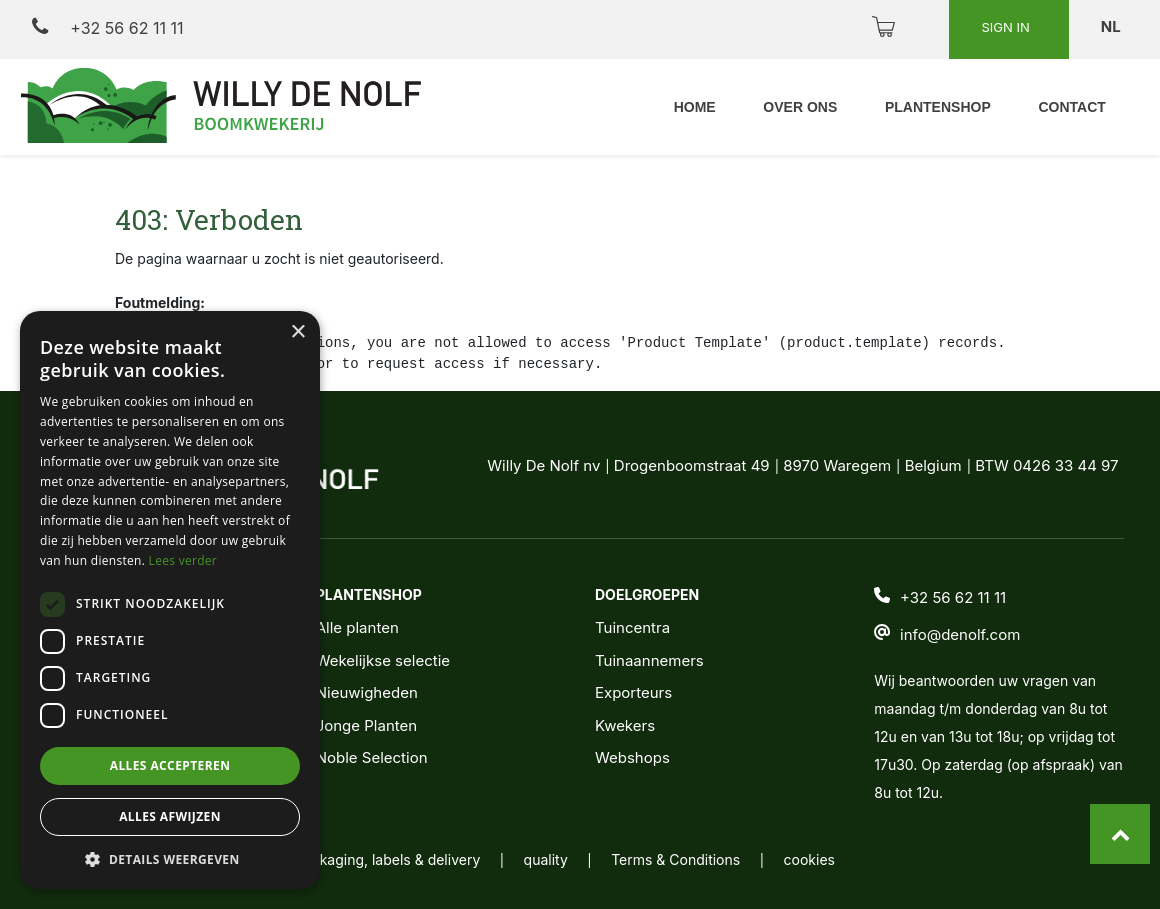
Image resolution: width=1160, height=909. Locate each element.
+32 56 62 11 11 (107, 27)
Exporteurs (633, 692)
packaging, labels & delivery (387, 859)
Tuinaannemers (649, 660)
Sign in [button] (1007, 27)
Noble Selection (372, 757)
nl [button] (1112, 26)
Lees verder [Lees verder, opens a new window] (183, 560)
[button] (170, 859)
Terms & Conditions (675, 859)
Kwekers (625, 725)
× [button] (297, 332)
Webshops (632, 757)
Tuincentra (632, 627)
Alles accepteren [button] (170, 765)
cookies (809, 859)
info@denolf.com (960, 634)
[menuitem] (693, 107)
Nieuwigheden (367, 692)
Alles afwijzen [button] (170, 816)
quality (546, 859)
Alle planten (357, 627)
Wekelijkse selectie (383, 660)
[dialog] (170, 600)
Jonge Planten (366, 725)
